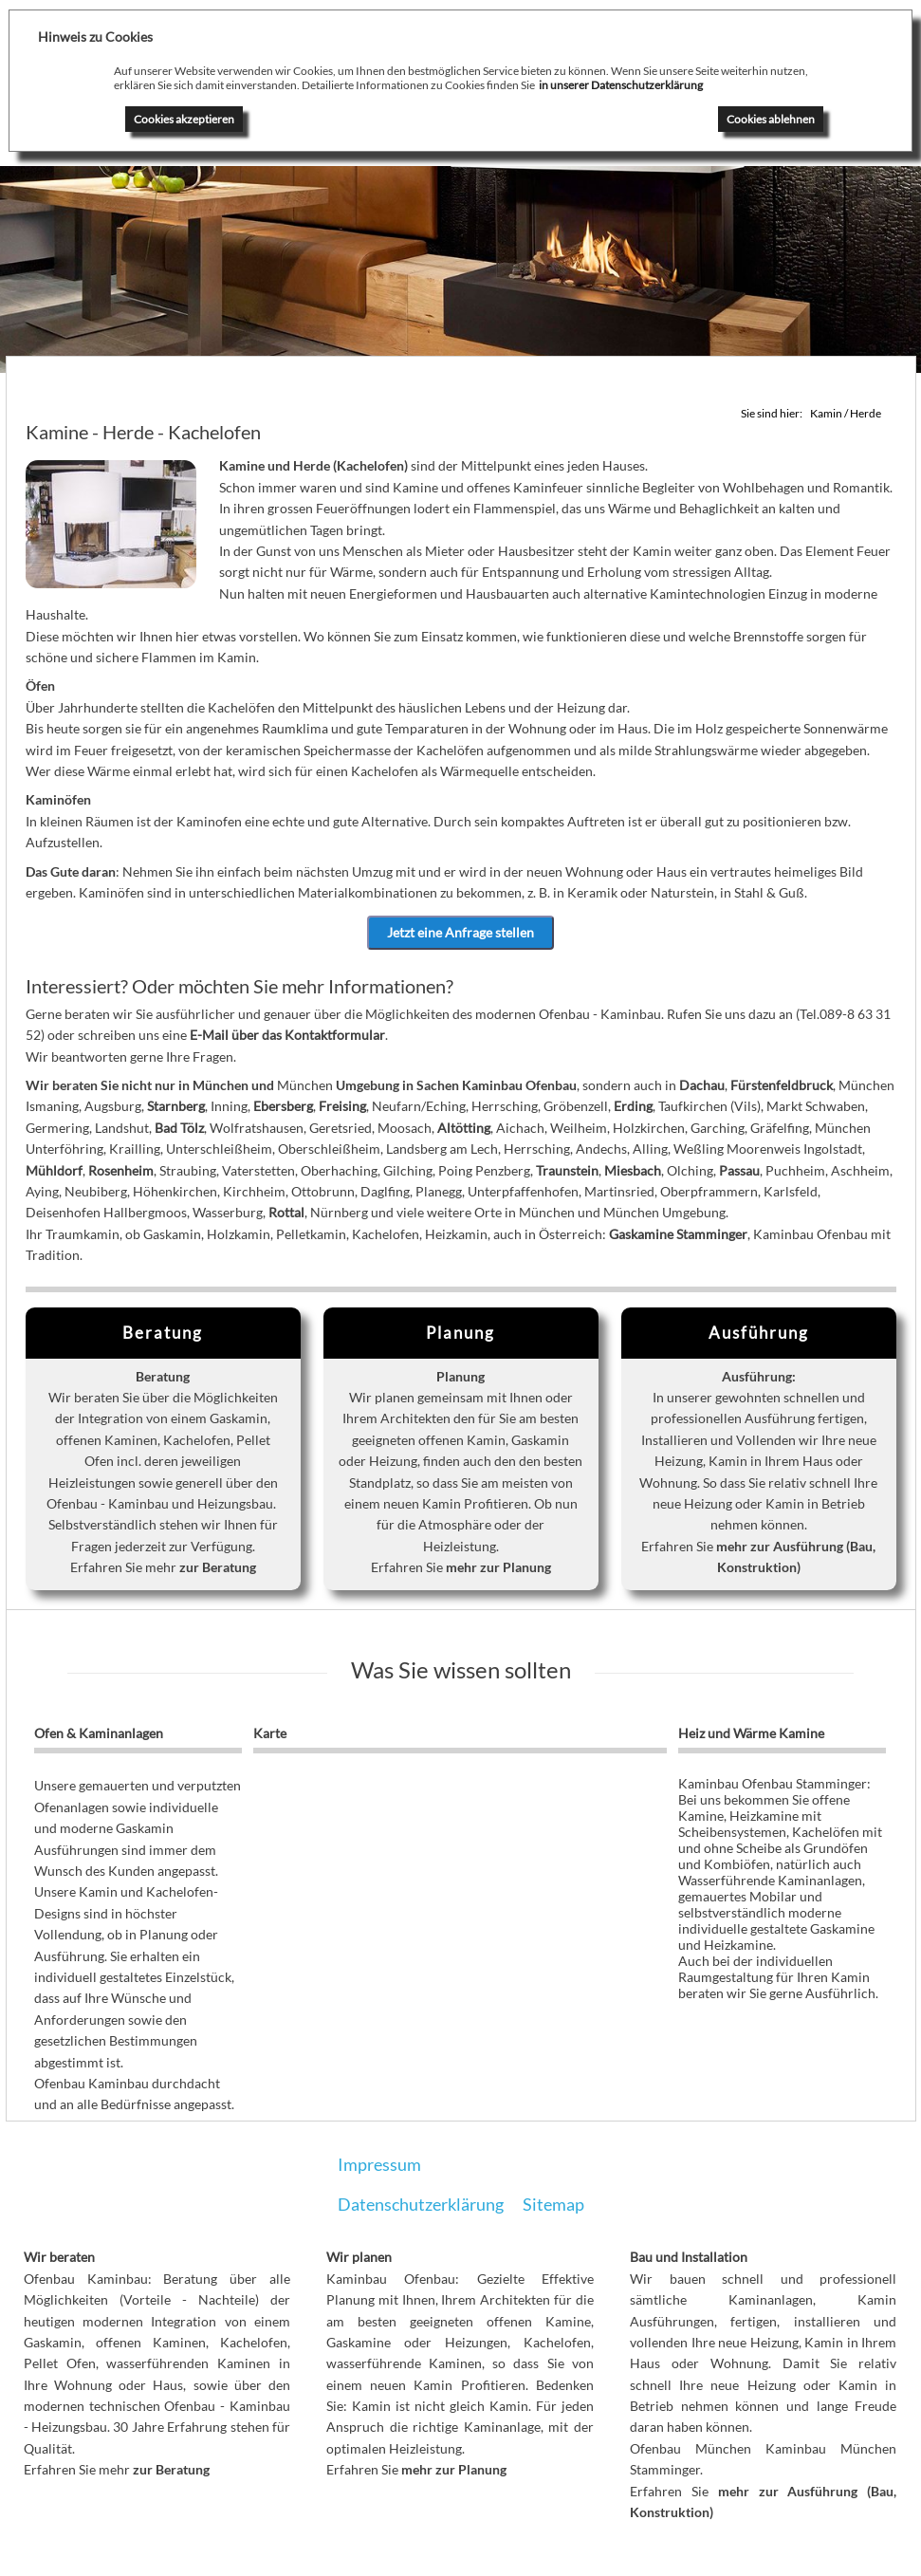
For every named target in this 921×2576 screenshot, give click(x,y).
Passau (739, 1170)
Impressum (379, 2164)
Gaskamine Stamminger (678, 1234)
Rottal (286, 1213)
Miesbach (632, 1170)
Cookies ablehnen (771, 119)
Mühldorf (54, 1170)
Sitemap (553, 2204)
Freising (342, 1107)
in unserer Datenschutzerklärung (621, 85)
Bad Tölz (179, 1128)
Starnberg (176, 1107)
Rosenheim (121, 1170)
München (221, 1086)
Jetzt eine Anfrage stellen (460, 932)
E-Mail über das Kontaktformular (287, 1036)
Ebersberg (283, 1107)
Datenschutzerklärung (421, 2204)
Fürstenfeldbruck (781, 1086)
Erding (633, 1107)
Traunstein (567, 1170)
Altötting (463, 1128)
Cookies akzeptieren (184, 119)
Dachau (702, 1086)
